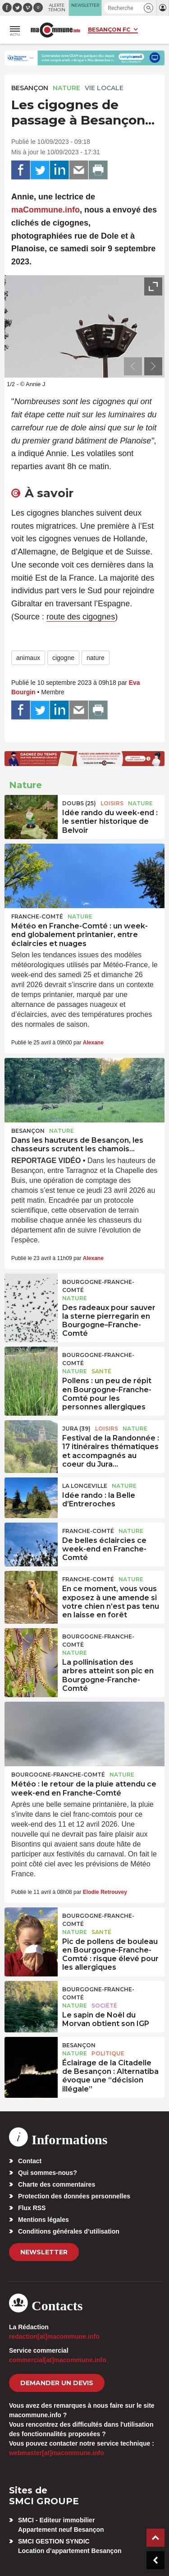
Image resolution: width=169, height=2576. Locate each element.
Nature (66, 88)
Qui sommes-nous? (47, 2172)
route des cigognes (80, 616)
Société (104, 2005)
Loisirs (111, 803)
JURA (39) (76, 1428)
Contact (29, 2161)
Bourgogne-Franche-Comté (98, 1286)
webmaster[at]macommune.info (56, 2452)
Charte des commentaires (56, 2184)
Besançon (29, 88)
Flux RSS (32, 2207)
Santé (101, 1371)
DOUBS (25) (79, 803)
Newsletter (44, 2252)
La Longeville (84, 1485)
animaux (28, 657)
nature (96, 657)
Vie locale (104, 88)
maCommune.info (45, 209)
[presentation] (133, 366)
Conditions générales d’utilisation (68, 2231)
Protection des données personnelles (74, 2196)
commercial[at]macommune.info (57, 2360)
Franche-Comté (37, 916)
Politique (107, 2053)
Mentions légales (43, 2219)
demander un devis (56, 2383)
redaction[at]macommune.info (54, 2336)
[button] (148, 8)
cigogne (63, 657)
